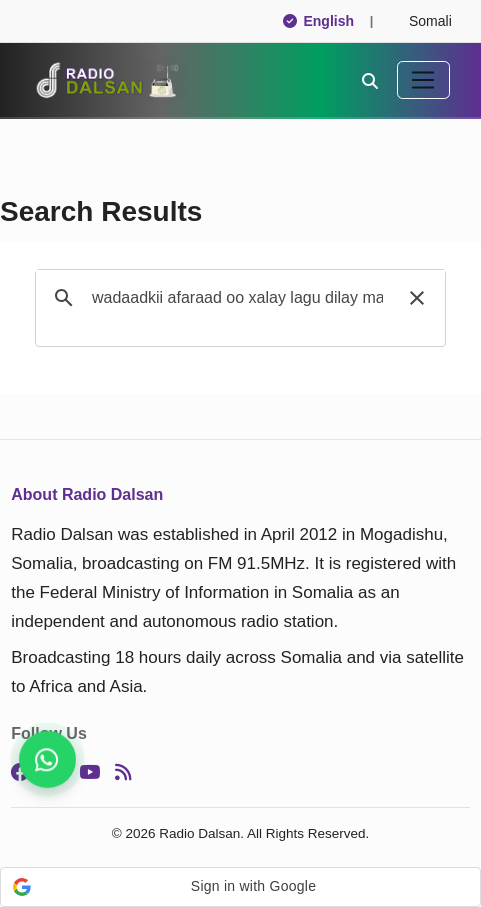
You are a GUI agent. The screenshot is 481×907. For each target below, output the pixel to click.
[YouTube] (89, 772)
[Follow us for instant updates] (47, 759)
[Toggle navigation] (423, 80)
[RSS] (123, 772)
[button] (417, 298)
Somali (421, 21)
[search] (237, 298)
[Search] (370, 80)
